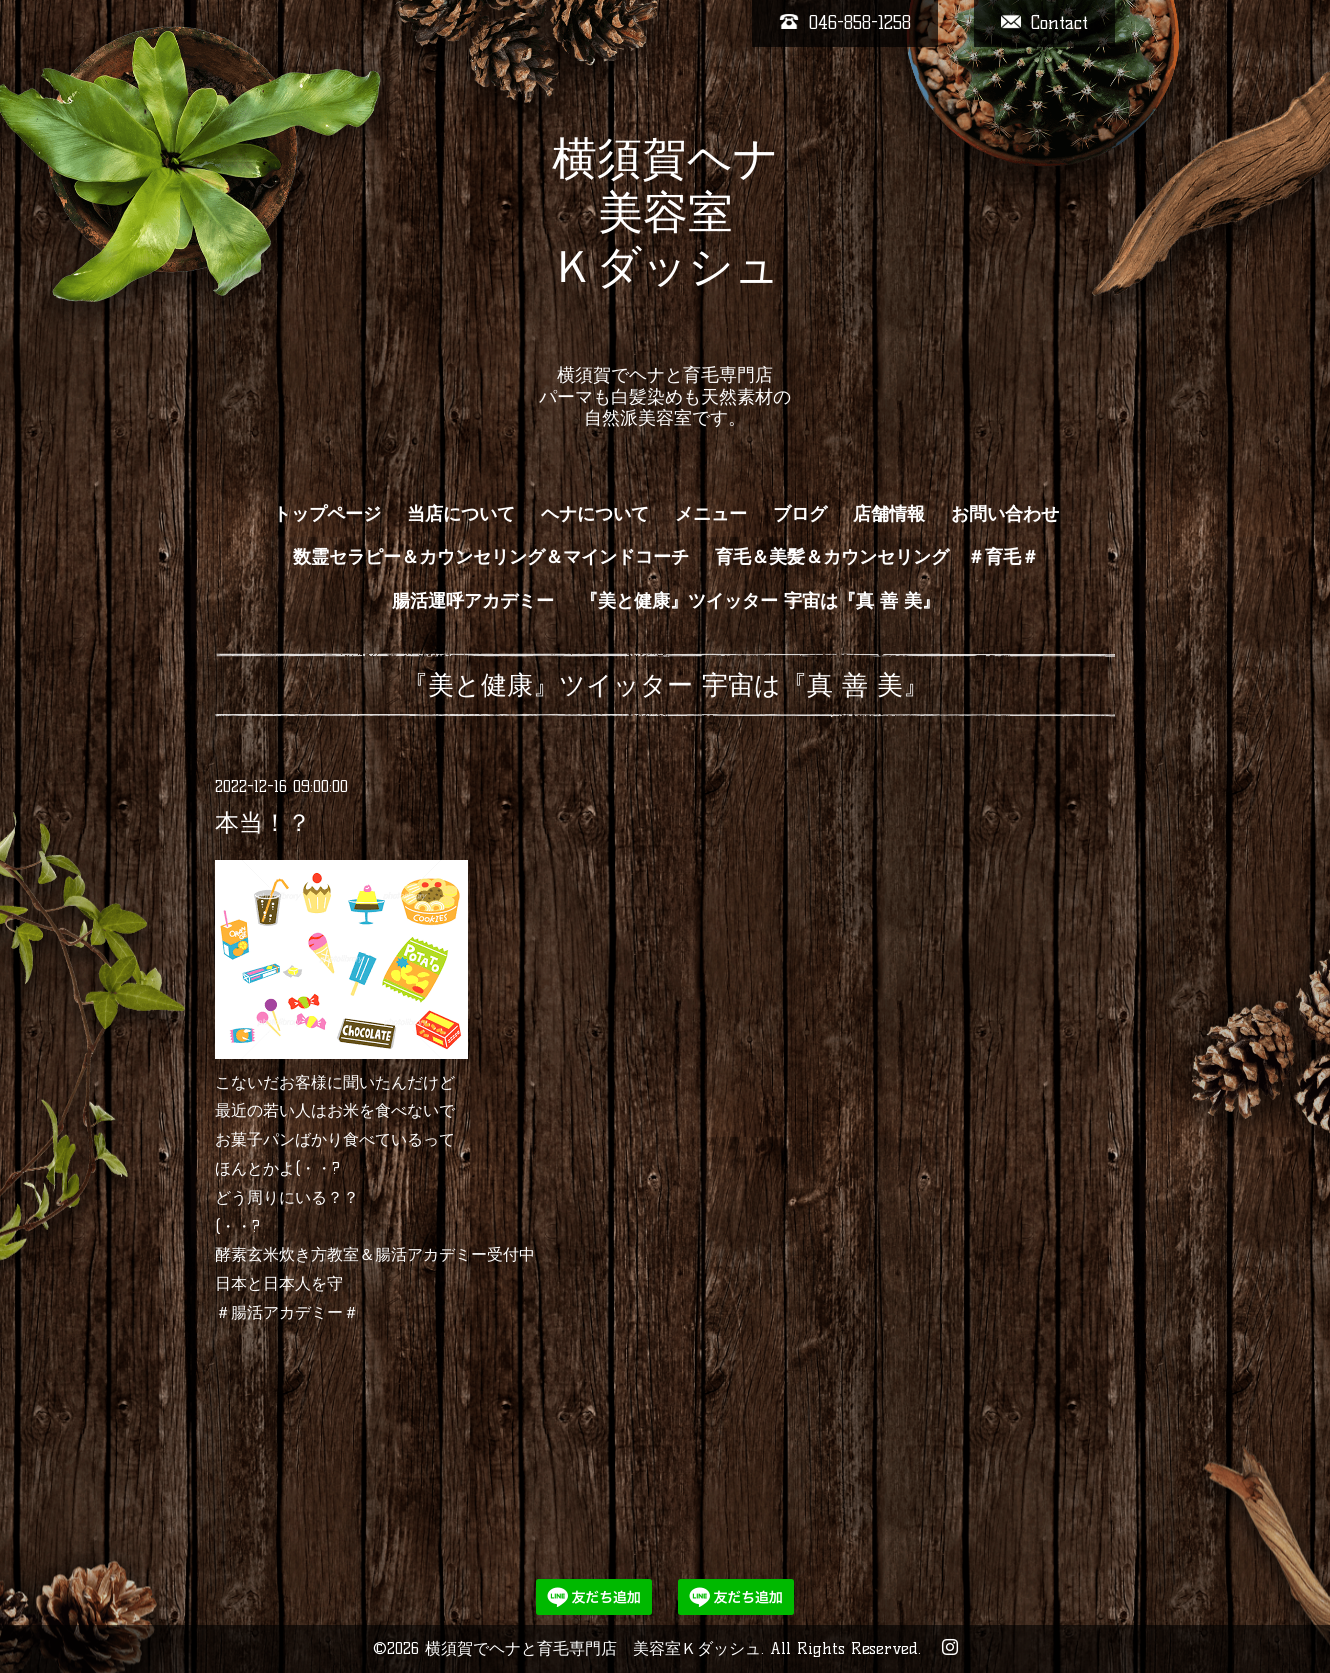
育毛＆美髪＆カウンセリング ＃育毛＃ (877, 557)
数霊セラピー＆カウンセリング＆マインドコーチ (491, 557)
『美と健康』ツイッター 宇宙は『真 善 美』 (760, 601)
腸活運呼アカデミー (473, 601)
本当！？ (263, 822)
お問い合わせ (1005, 514)
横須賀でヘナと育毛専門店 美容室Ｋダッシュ (593, 1648)
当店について (461, 514)
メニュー (711, 514)
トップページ (327, 514)
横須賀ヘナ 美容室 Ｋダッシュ (665, 239)
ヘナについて (595, 514)
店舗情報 (889, 514)
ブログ (800, 514)
